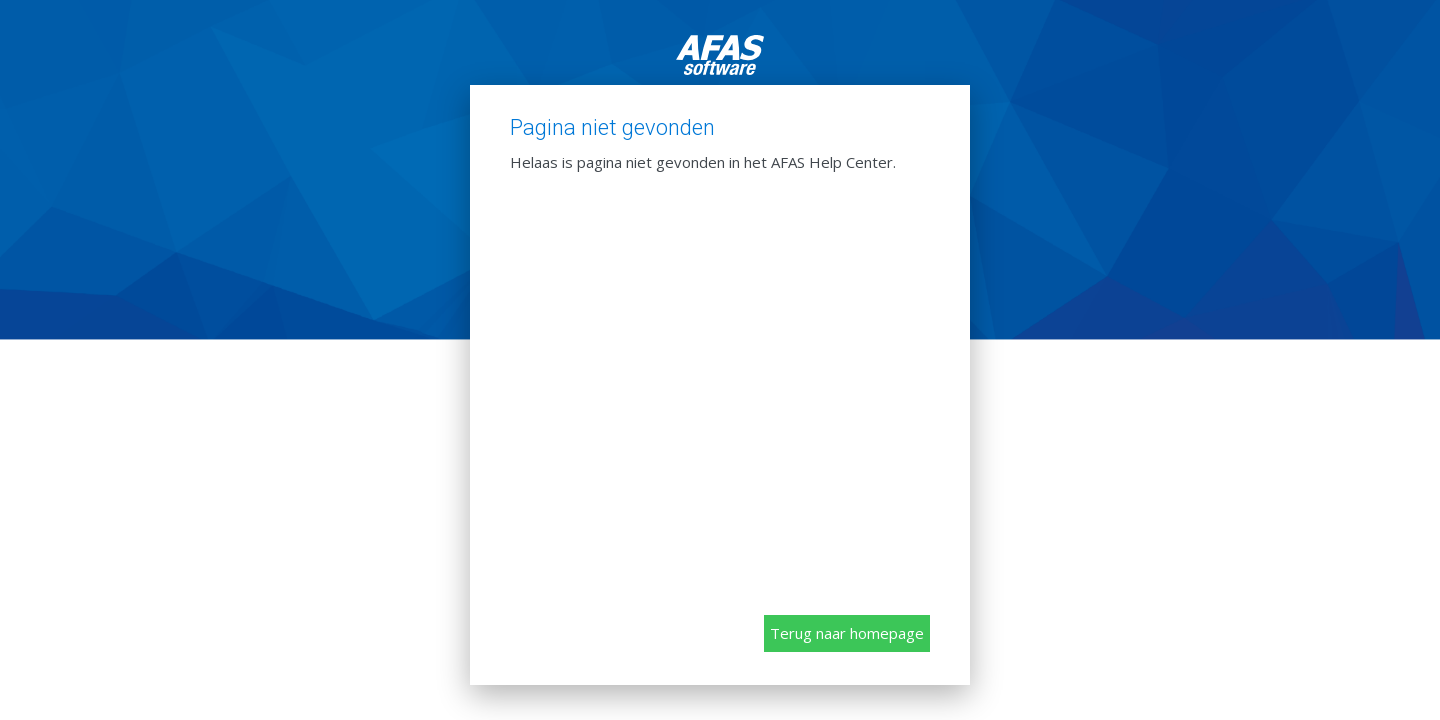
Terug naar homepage (847, 633)
